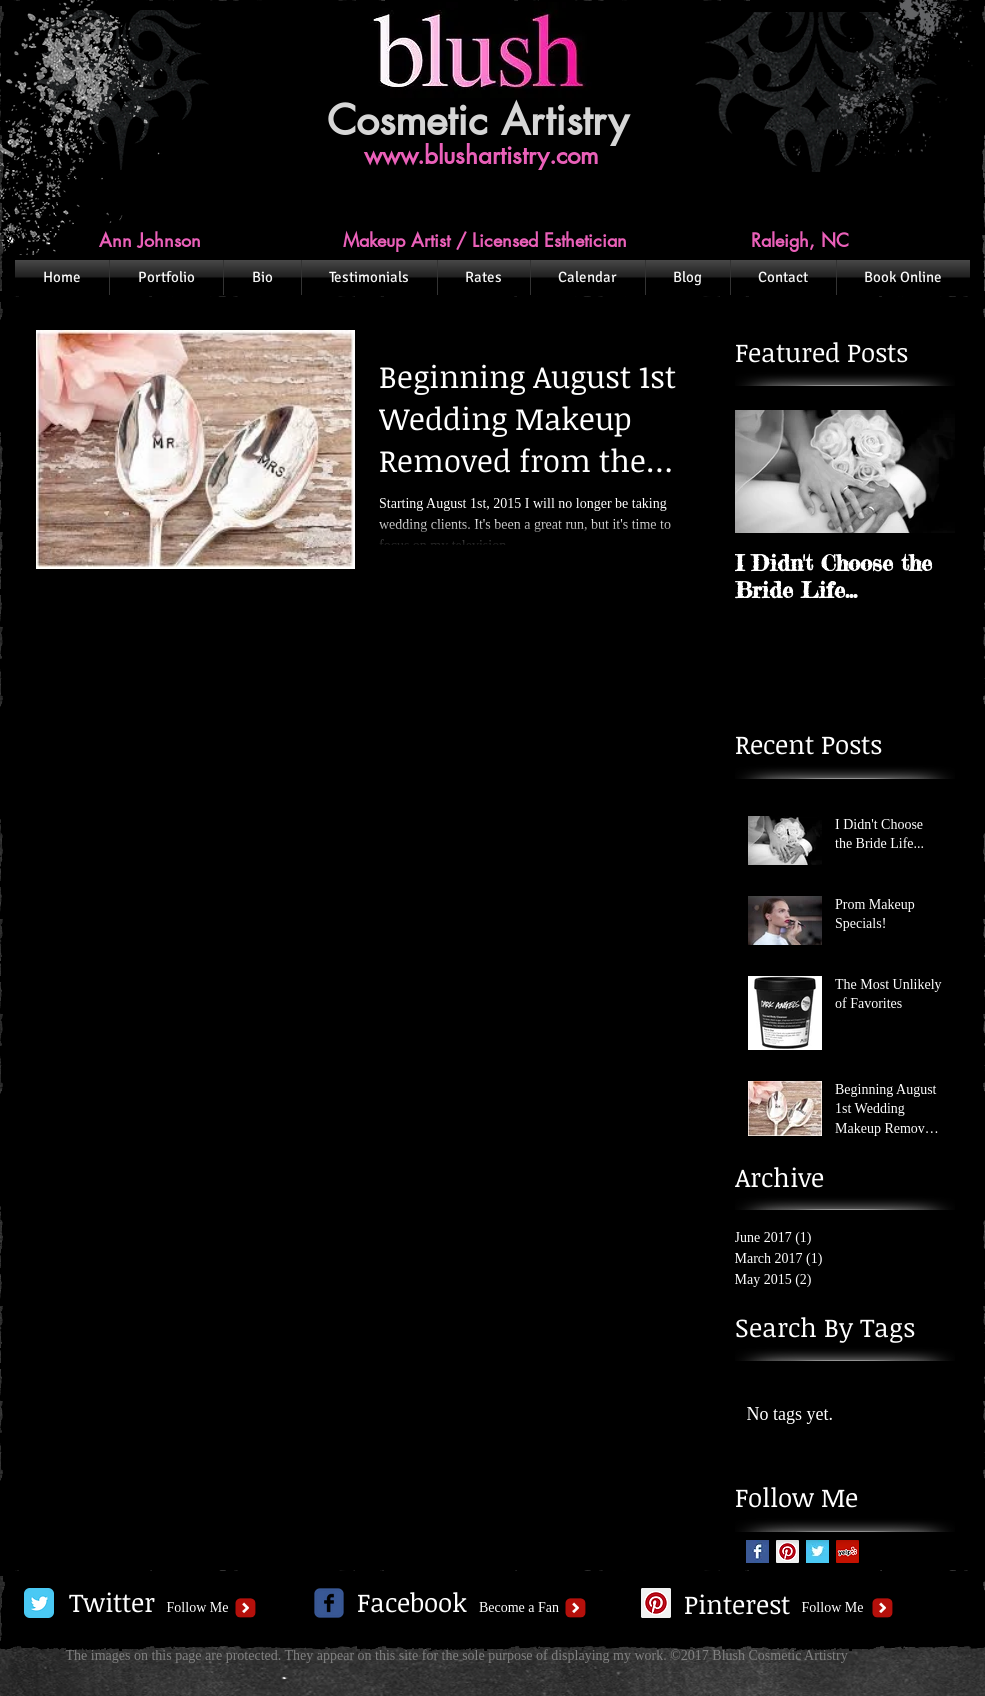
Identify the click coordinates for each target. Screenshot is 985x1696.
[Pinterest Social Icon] (787, 1551)
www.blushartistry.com (481, 155)
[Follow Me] (198, 1608)
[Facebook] (412, 1603)
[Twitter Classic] (39, 1603)
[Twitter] (112, 1603)
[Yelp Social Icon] (847, 1551)
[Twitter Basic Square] (817, 1551)
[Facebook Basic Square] (757, 1551)
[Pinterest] (737, 1605)
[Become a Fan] (519, 1608)
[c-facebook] (329, 1603)
